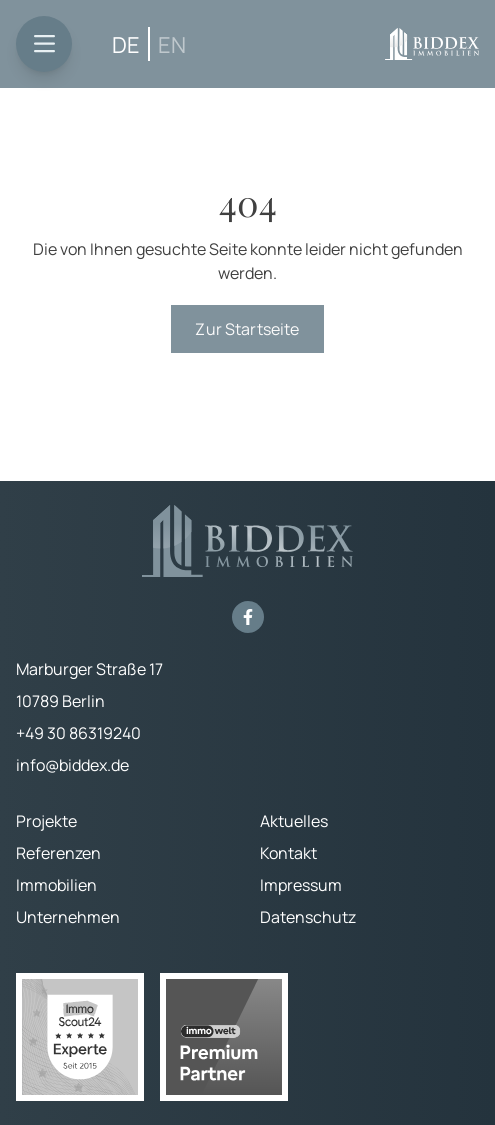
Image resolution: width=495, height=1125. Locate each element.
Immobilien (56, 885)
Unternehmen (68, 917)
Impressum (301, 885)
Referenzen (58, 853)
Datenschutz (308, 917)
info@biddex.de (72, 765)
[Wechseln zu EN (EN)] (172, 44)
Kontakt (288, 853)
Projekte (46, 821)
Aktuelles (294, 821)
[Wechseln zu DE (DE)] (126, 44)
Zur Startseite (247, 329)
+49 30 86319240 (78, 733)
